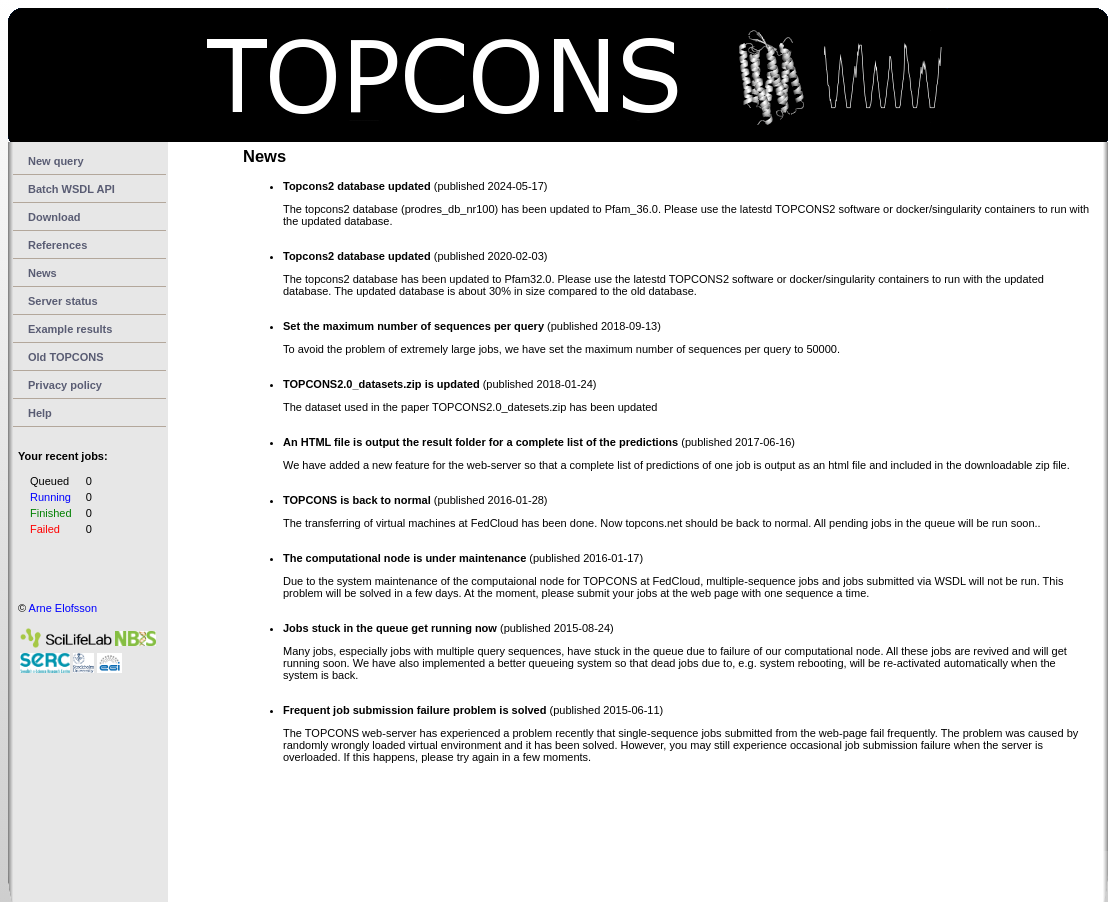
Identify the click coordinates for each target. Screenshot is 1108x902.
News (42, 273)
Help (40, 413)
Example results (70, 329)
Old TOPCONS (66, 357)
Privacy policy (65, 385)
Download (54, 217)
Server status (63, 301)
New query (56, 161)
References (57, 245)
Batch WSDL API (71, 189)
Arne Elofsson (63, 608)
